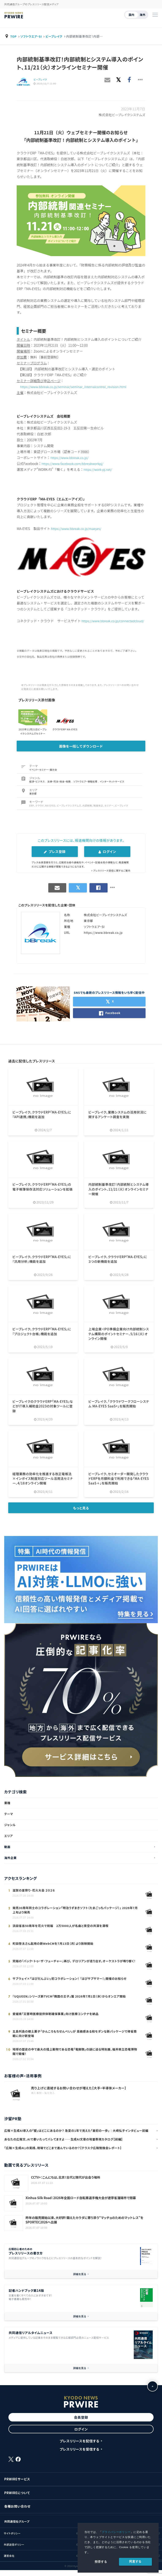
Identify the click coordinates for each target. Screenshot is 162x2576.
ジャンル (10, 1831)
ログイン (107, 857)
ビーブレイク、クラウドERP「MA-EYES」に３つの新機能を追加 (117, 1265)
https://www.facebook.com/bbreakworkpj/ (74, 463)
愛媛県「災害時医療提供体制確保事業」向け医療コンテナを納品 (56, 2020)
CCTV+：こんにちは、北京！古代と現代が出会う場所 (65, 2183)
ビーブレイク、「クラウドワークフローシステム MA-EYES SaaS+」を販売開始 (118, 1409)
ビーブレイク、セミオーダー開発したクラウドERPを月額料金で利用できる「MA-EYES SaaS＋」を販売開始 (118, 1484)
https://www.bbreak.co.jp (103, 938)
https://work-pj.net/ (98, 469)
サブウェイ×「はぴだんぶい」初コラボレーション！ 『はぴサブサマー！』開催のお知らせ (70, 1984)
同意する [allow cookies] (135, 2561)
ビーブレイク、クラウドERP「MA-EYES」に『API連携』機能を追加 (41, 1120)
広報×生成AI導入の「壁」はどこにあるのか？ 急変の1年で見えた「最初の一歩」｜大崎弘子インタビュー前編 (76, 2136)
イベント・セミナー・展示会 (43, 775)
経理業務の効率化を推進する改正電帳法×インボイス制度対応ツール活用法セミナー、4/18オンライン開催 (42, 1484)
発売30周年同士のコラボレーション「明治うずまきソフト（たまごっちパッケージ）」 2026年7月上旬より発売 (75, 1916)
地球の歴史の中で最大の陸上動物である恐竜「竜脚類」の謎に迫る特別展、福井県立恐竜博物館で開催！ (75, 2057)
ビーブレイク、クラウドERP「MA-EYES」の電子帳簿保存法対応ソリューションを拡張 (42, 1195)
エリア (8, 1842)
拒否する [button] (101, 2561)
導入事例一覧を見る (43, 2099)
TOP (13, 36)
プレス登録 (55, 857)
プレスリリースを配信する (79, 2446)
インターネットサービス (112, 787)
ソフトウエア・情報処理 (85, 787)
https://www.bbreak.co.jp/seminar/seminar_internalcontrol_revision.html (76, 386)
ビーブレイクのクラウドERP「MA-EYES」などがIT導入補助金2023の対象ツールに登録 (42, 1412)
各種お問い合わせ (17, 2512)
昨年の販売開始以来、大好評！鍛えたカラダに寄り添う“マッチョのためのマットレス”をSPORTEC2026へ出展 (84, 2225)
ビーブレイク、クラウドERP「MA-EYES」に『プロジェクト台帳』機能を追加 (41, 1337)
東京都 (33, 799)
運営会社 (9, 2561)
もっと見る (81, 1513)
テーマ (8, 1820)
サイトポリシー (12, 2539)
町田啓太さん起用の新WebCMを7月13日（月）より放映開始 (53, 1949)
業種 (7, 1809)
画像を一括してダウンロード (81, 752)
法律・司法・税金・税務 (59, 787)
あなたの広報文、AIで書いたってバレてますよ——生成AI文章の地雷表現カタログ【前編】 (63, 2145)
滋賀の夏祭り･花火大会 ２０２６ (34, 1896)
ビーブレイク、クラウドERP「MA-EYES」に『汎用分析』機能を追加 (41, 1265)
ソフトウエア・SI (32, 36)
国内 (131, 15)
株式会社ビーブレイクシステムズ (120, 114)
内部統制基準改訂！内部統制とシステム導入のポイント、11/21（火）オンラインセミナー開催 (118, 1195)
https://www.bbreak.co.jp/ (70, 457)
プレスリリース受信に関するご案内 (111, 876)
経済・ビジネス (37, 787)
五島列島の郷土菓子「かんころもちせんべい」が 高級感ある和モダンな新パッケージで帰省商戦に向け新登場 (75, 2039)
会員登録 (81, 2423)
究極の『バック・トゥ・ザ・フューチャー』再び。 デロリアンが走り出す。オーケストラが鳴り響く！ (74, 1967)
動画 (7, 1853)
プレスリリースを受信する (79, 2455)
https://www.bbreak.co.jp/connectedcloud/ (50, 626)
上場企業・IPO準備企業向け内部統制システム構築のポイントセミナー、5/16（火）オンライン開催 (118, 1339)
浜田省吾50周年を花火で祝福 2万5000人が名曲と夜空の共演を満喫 (61, 1932)
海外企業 (10, 1864)
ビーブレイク (55, 36)
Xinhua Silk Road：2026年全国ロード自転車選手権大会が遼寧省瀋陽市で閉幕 (81, 2203)
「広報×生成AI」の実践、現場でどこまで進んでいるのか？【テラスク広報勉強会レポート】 (63, 2154)
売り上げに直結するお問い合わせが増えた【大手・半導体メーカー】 (78, 2094)
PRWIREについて (17, 2498)
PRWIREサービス (17, 2485)
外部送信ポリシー (14, 2550)
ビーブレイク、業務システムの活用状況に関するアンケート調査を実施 (117, 1120)
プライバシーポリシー (116, 2532)
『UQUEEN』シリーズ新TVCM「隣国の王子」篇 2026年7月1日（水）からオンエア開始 (69, 2002)
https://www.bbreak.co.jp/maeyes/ (77, 528)
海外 (142, 15)
